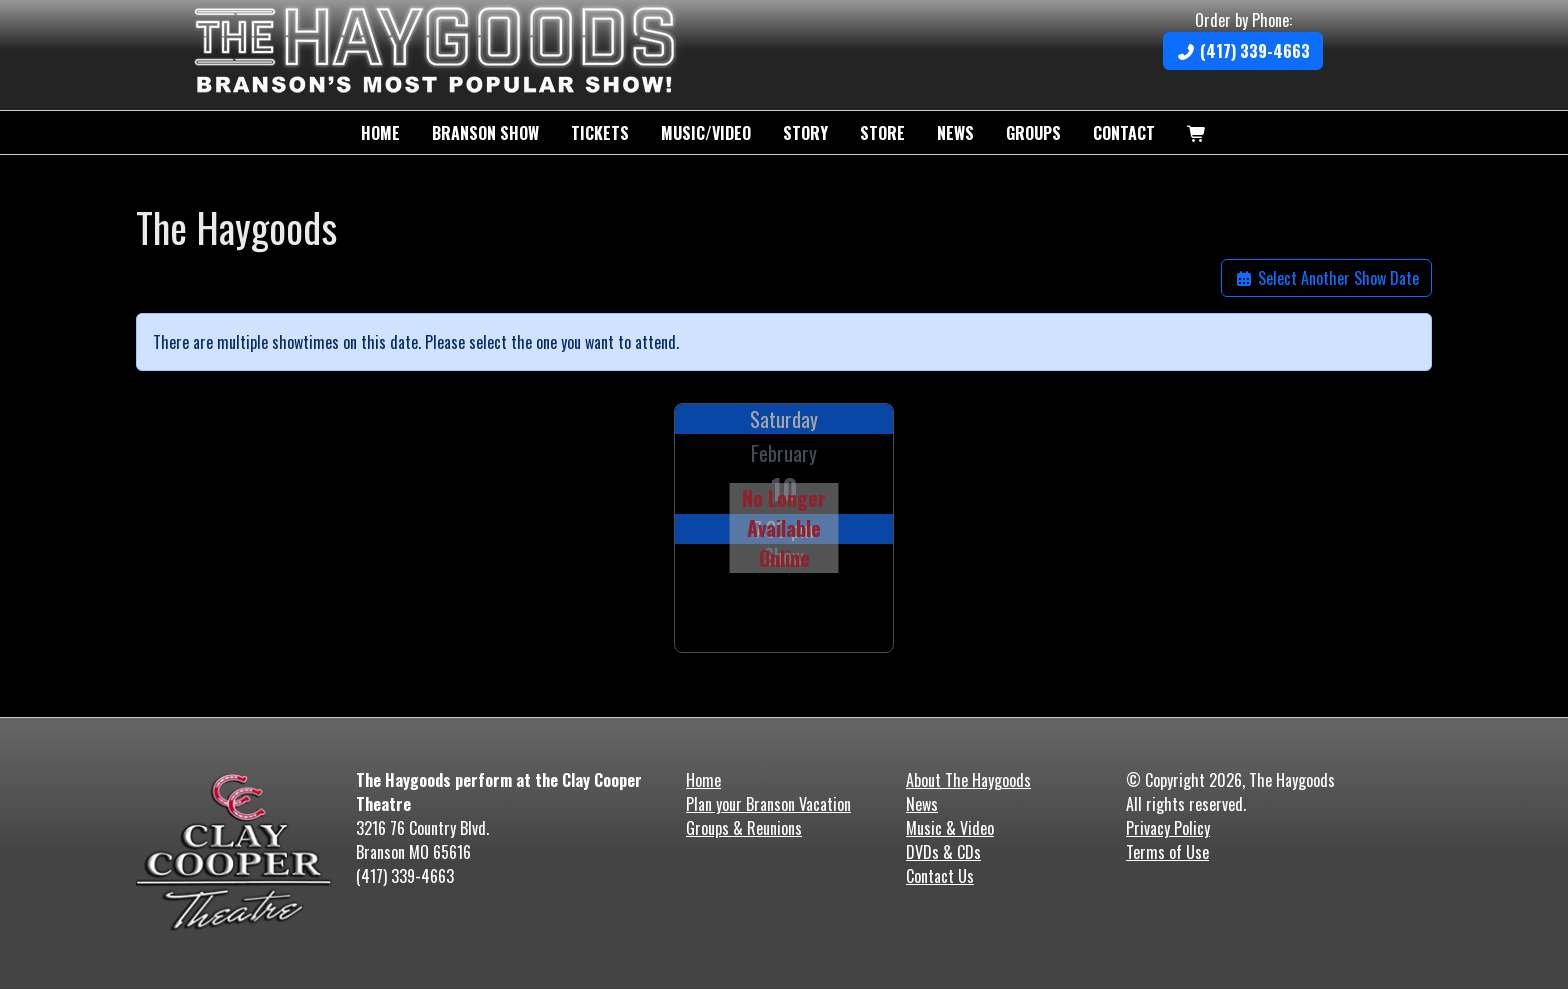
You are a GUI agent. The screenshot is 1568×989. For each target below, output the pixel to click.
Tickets (600, 133)
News (955, 133)
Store (882, 133)
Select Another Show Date (1326, 278)
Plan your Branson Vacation (768, 804)
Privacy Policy (1168, 828)
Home (380, 133)
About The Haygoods (968, 780)
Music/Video (706, 133)
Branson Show (485, 133)
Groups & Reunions (744, 828)
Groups (1033, 133)
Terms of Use (1167, 852)
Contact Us (940, 876)
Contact (1124, 133)
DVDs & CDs (943, 852)
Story (805, 133)
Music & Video (950, 828)
